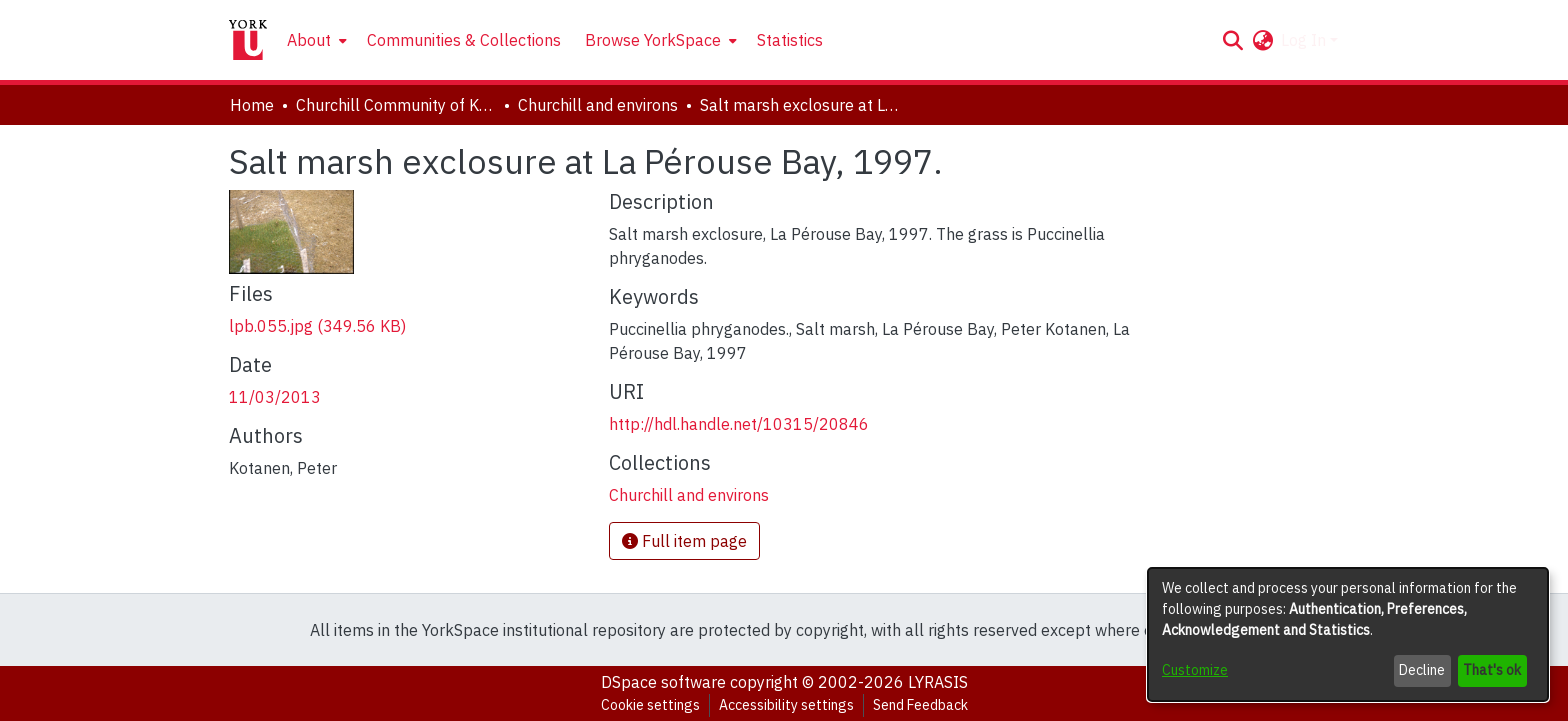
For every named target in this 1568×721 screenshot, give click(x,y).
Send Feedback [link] (920, 705)
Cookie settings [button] (650, 705)
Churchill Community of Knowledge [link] (396, 105)
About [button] (309, 40)
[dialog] (1348, 634)
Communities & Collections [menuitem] (464, 40)
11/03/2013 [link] (275, 397)
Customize (1195, 670)
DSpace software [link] (663, 682)
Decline (1422, 670)
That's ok (1492, 670)
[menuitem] (315, 40)
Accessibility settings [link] (786, 705)
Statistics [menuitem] (790, 40)
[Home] (248, 40)
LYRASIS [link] (938, 682)
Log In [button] (1305, 40)
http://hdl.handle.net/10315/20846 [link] (739, 424)
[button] (1232, 40)
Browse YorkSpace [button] (653, 40)
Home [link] (252, 105)
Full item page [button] (684, 541)
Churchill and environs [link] (598, 105)
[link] (317, 326)
